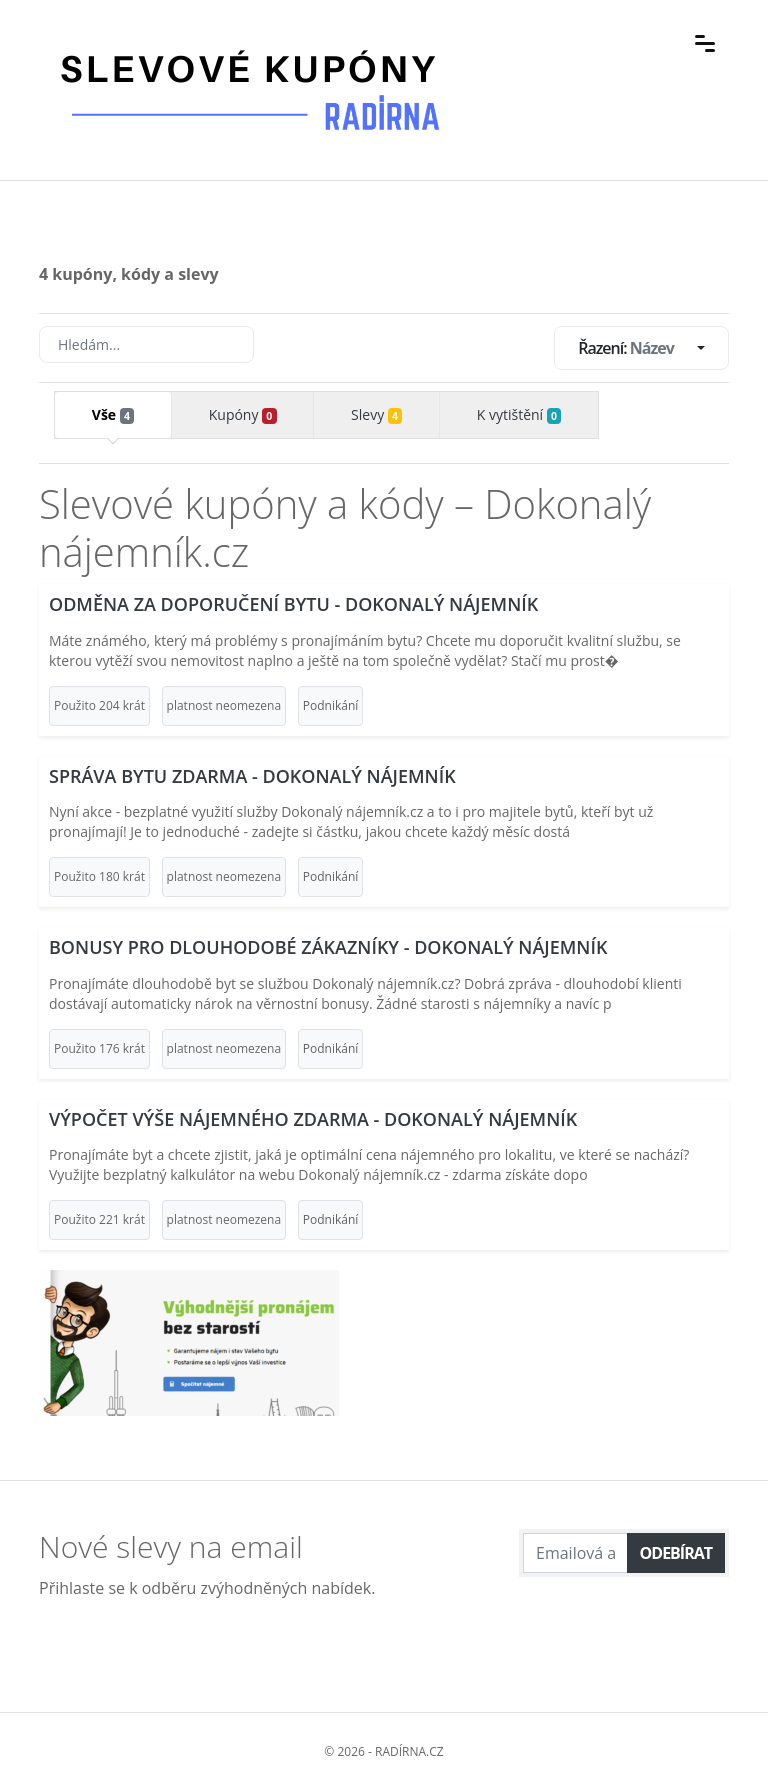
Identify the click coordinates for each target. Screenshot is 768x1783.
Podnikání (331, 705)
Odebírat (676, 1553)
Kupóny (243, 414)
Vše (113, 414)
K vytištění (519, 414)
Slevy (376, 414)
